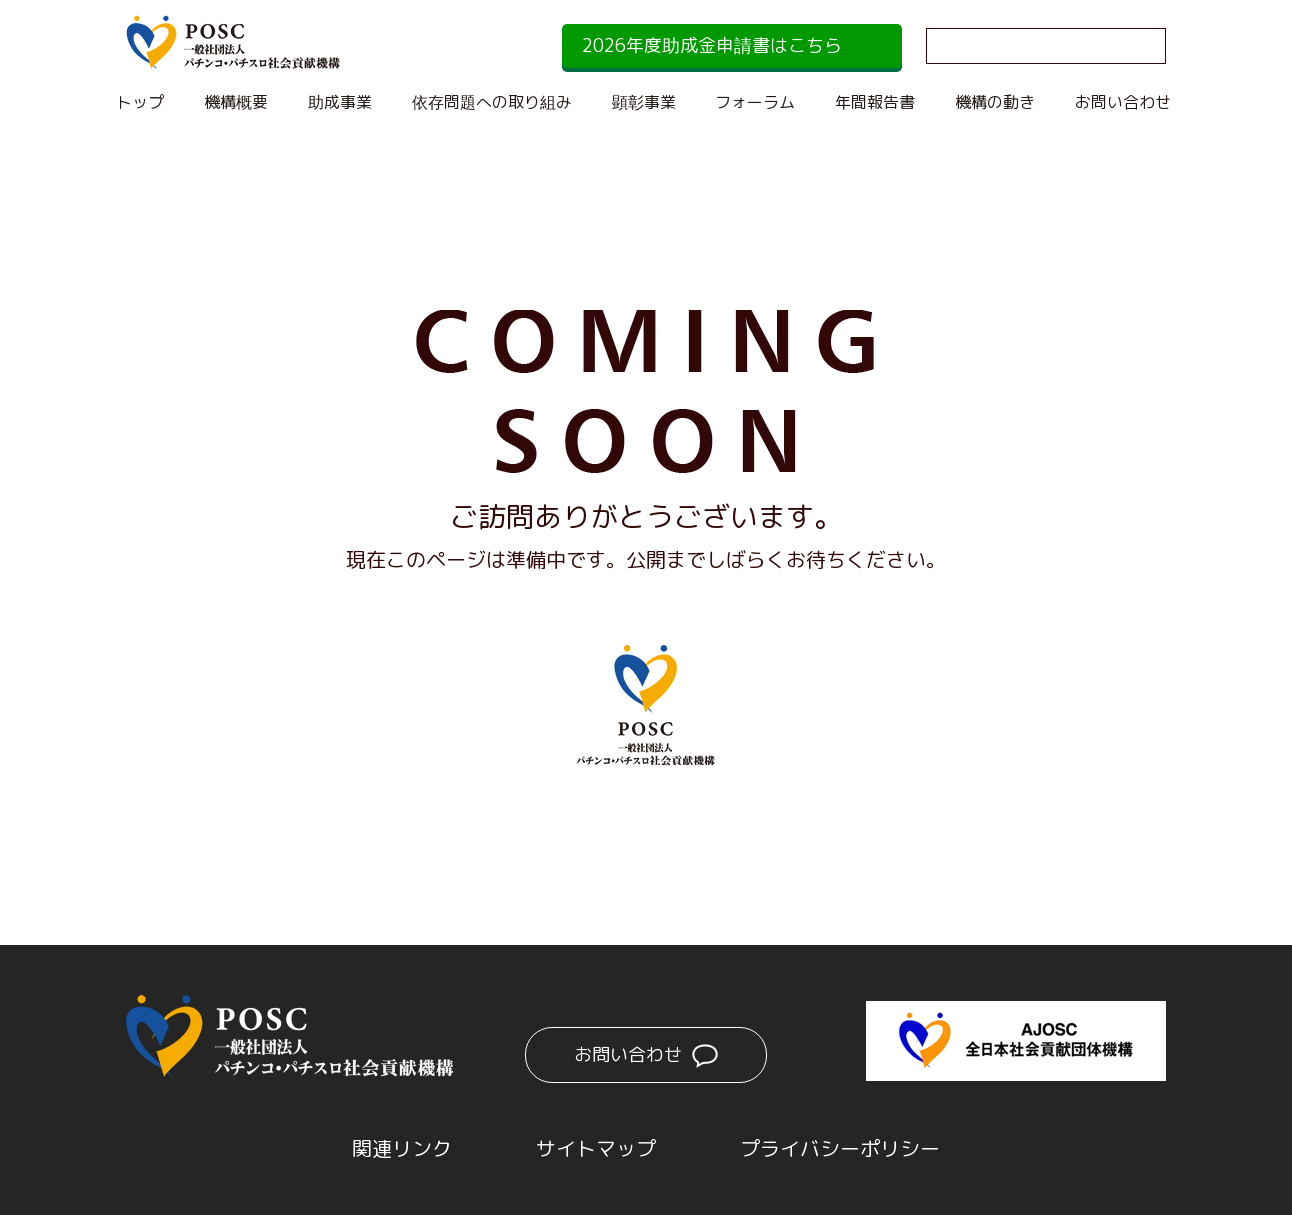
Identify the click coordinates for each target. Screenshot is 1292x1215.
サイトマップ (596, 1148)
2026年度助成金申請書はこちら (712, 45)
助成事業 (340, 102)
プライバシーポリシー (840, 1148)
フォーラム (755, 102)
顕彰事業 (644, 102)
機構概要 (236, 102)
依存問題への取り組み (492, 102)
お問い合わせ (1123, 102)
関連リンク (402, 1148)
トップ (140, 102)
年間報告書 (875, 102)
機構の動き (995, 102)
